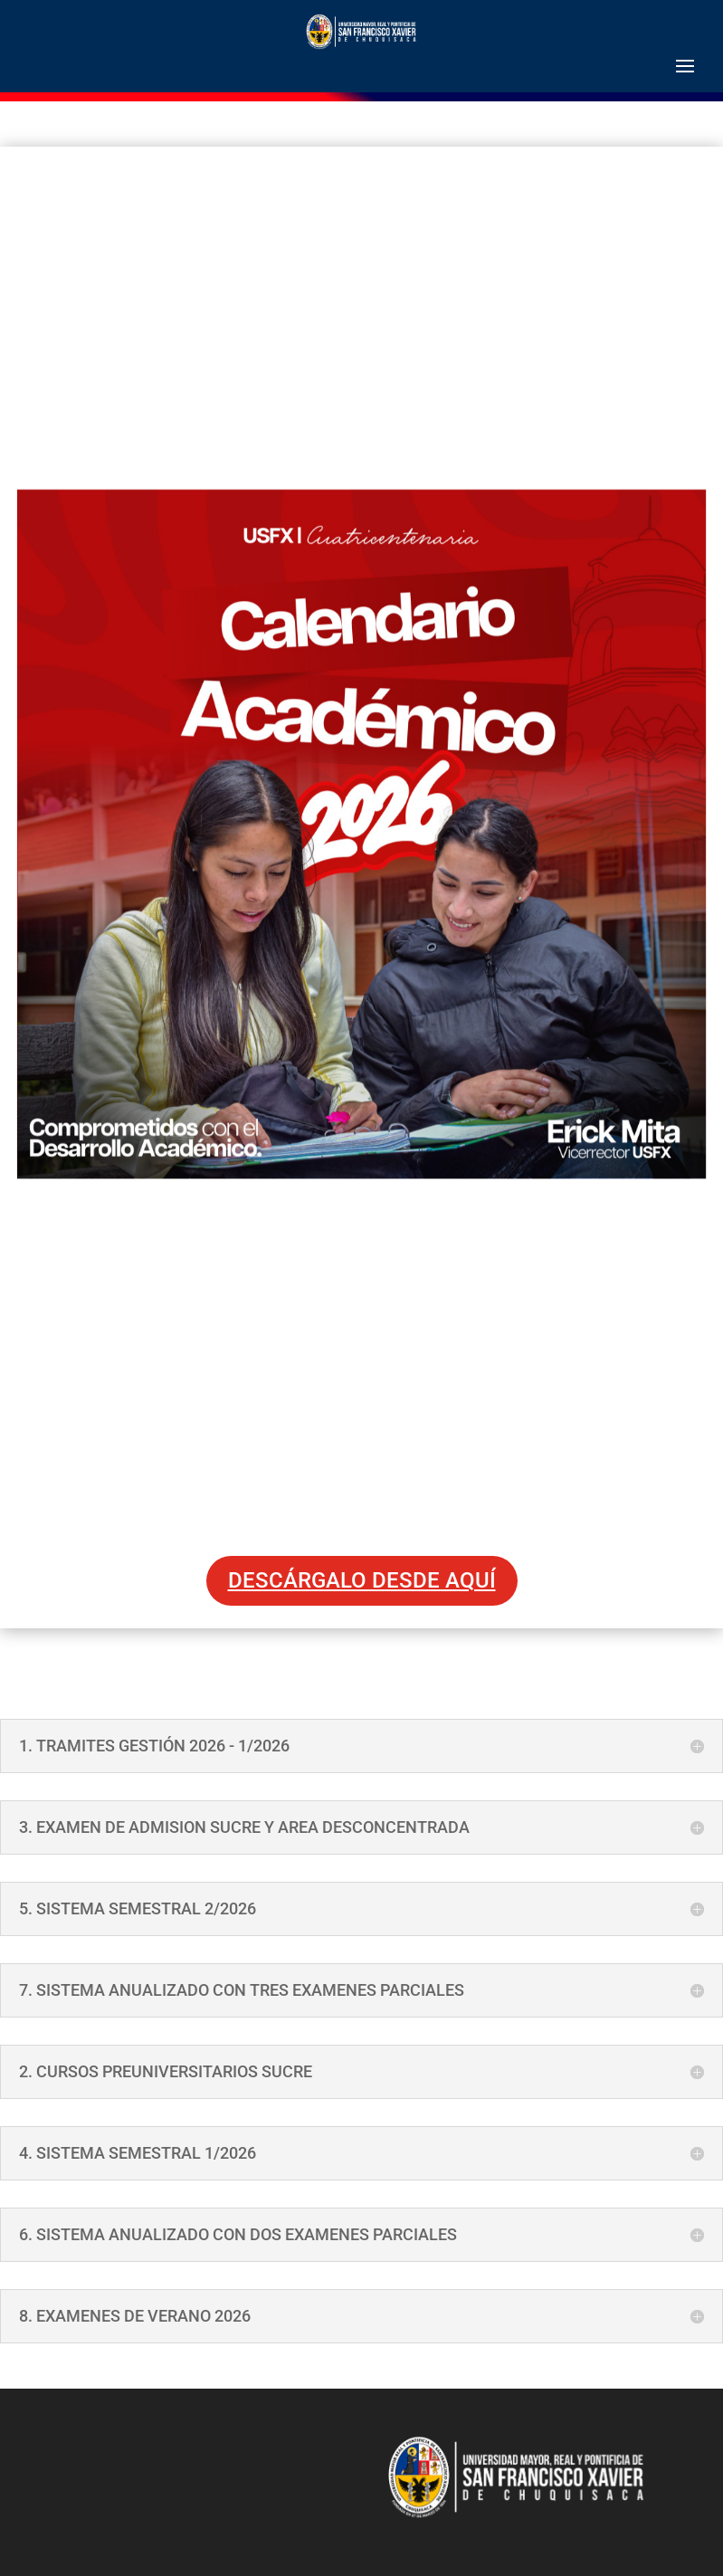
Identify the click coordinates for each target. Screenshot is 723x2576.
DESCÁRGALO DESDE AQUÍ (362, 1580)
